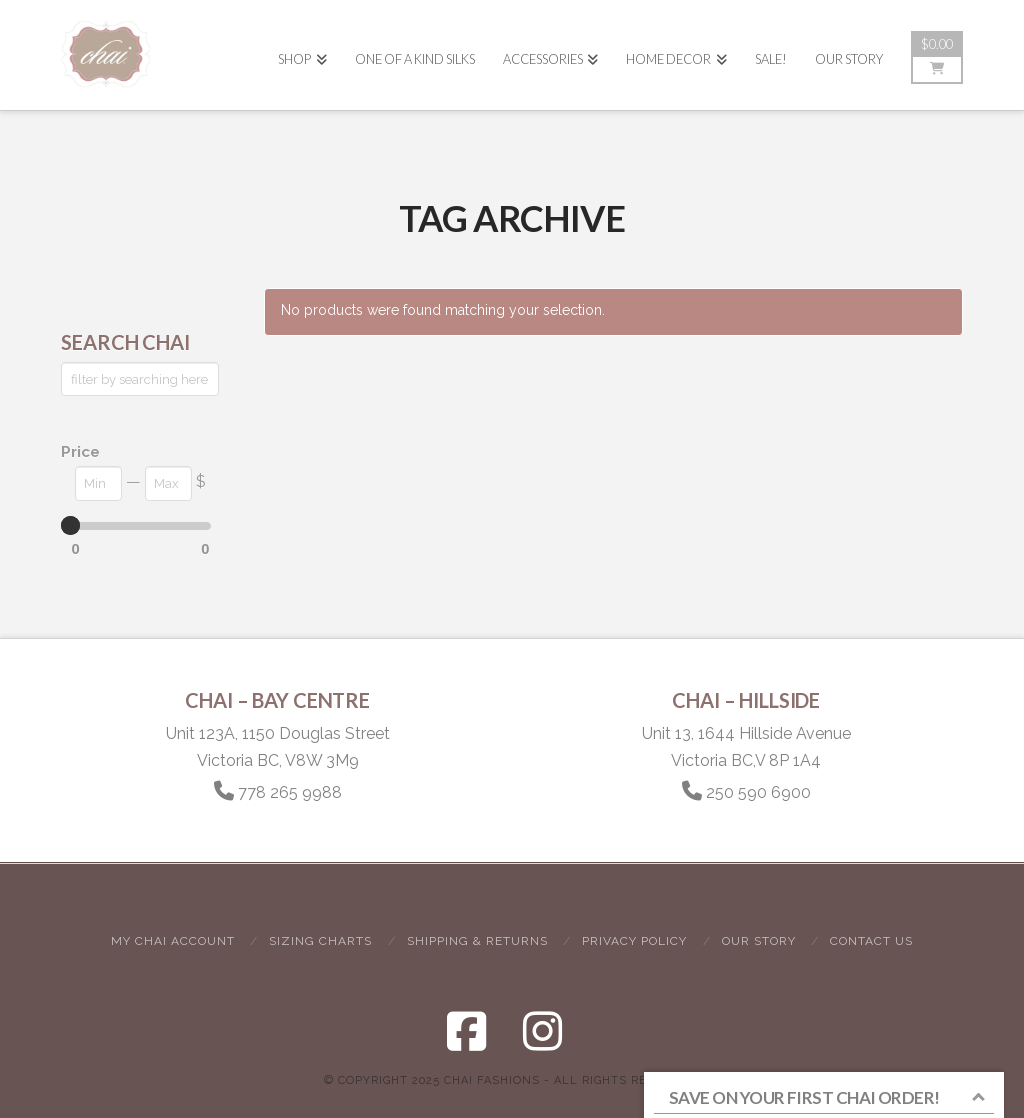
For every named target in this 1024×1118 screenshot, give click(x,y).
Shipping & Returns (477, 941)
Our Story (759, 941)
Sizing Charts (320, 941)
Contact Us (871, 941)
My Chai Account (173, 941)
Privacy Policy (634, 941)
